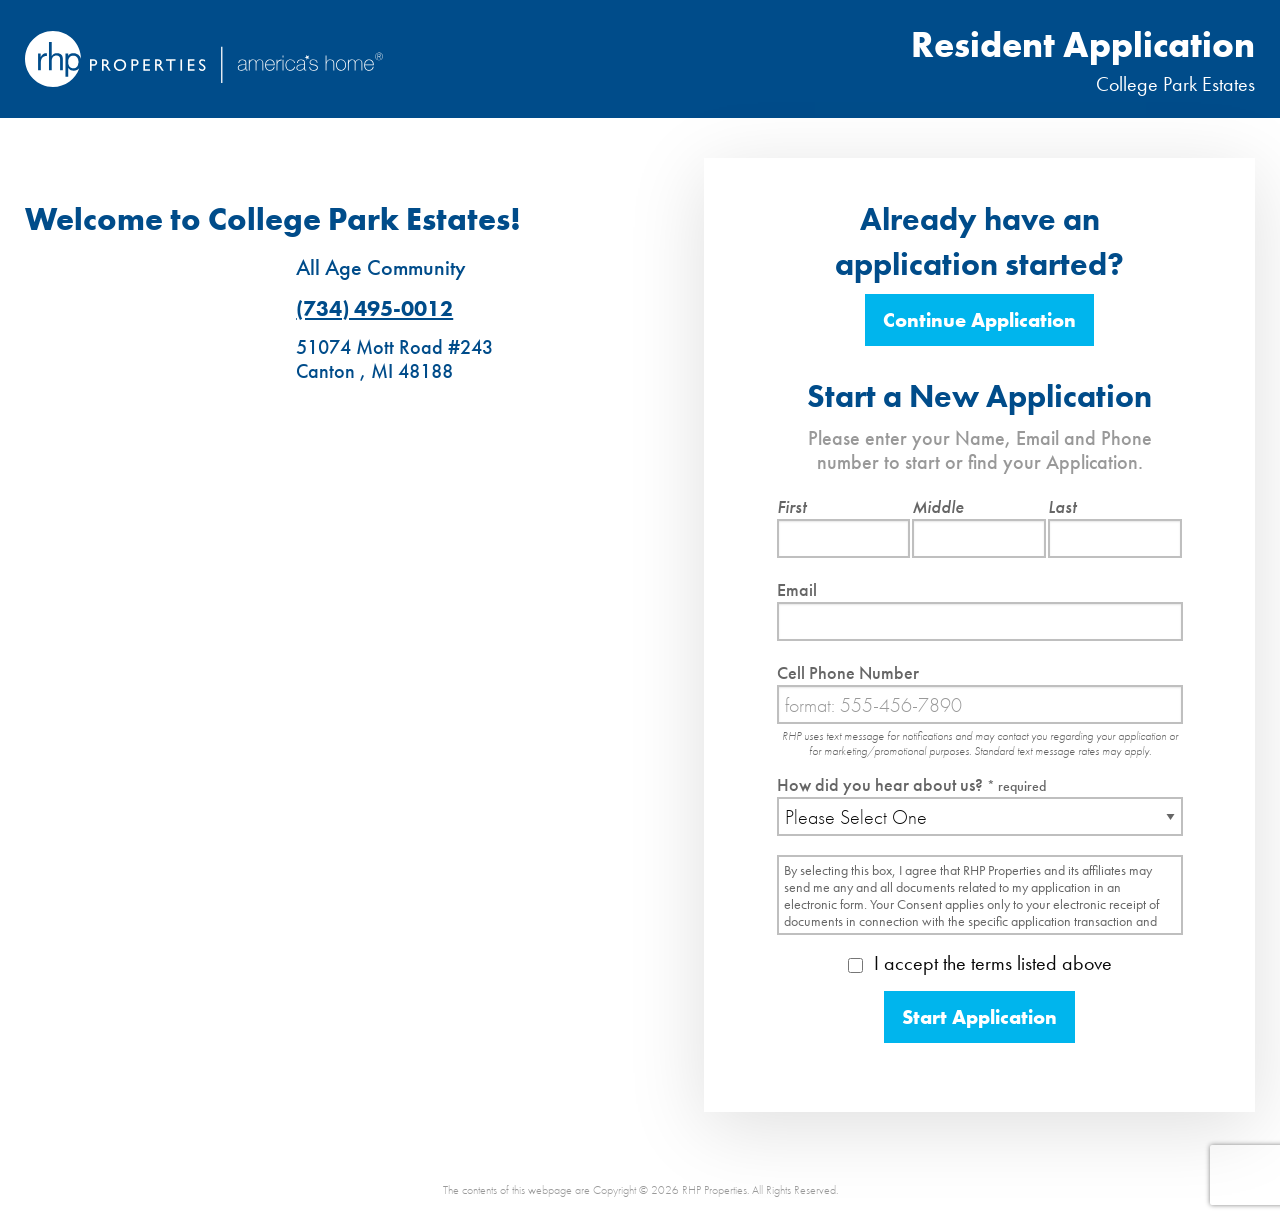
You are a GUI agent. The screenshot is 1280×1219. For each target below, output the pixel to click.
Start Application (979, 1017)
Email (797, 589)
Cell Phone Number (848, 672)
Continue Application (979, 320)
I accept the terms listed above (980, 963)
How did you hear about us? (911, 784)
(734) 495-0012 (374, 308)
